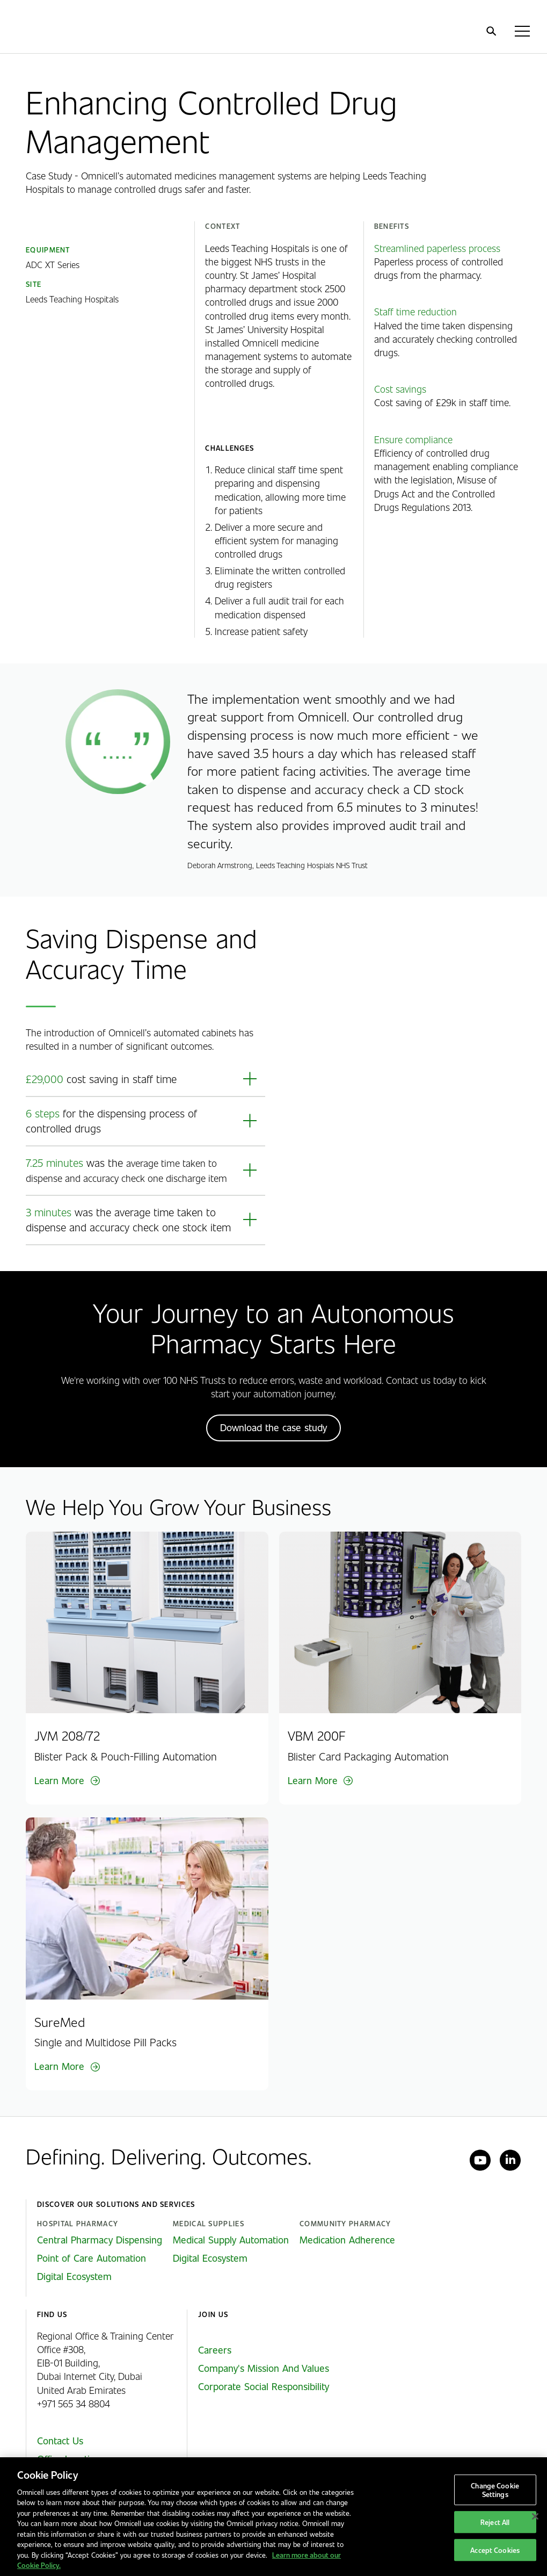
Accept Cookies (495, 2550)
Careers (214, 2349)
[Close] (535, 2516)
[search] (491, 31)
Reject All (494, 2522)
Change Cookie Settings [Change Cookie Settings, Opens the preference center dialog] (495, 2490)
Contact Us (60, 2440)
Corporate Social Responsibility (263, 2386)
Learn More (59, 1780)
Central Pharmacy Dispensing (99, 2239)
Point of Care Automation (91, 2258)
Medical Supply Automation (231, 2239)
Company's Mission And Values (263, 2368)
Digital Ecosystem (74, 2276)
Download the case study (273, 1427)
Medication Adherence (347, 2239)
